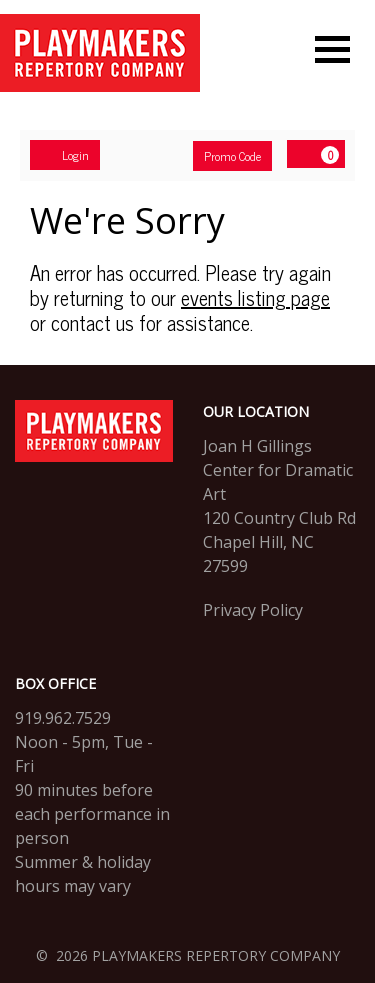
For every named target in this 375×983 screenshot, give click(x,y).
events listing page (255, 297)
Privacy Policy (253, 610)
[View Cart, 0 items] (316, 154)
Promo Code (232, 156)
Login (65, 155)
